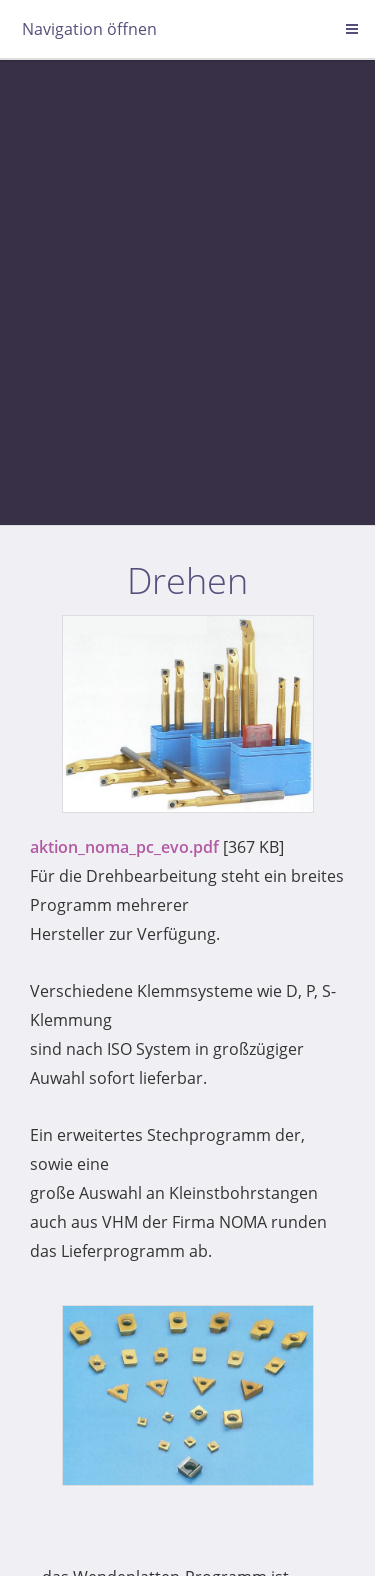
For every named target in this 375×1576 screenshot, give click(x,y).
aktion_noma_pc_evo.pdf (124, 847)
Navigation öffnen (89, 29)
